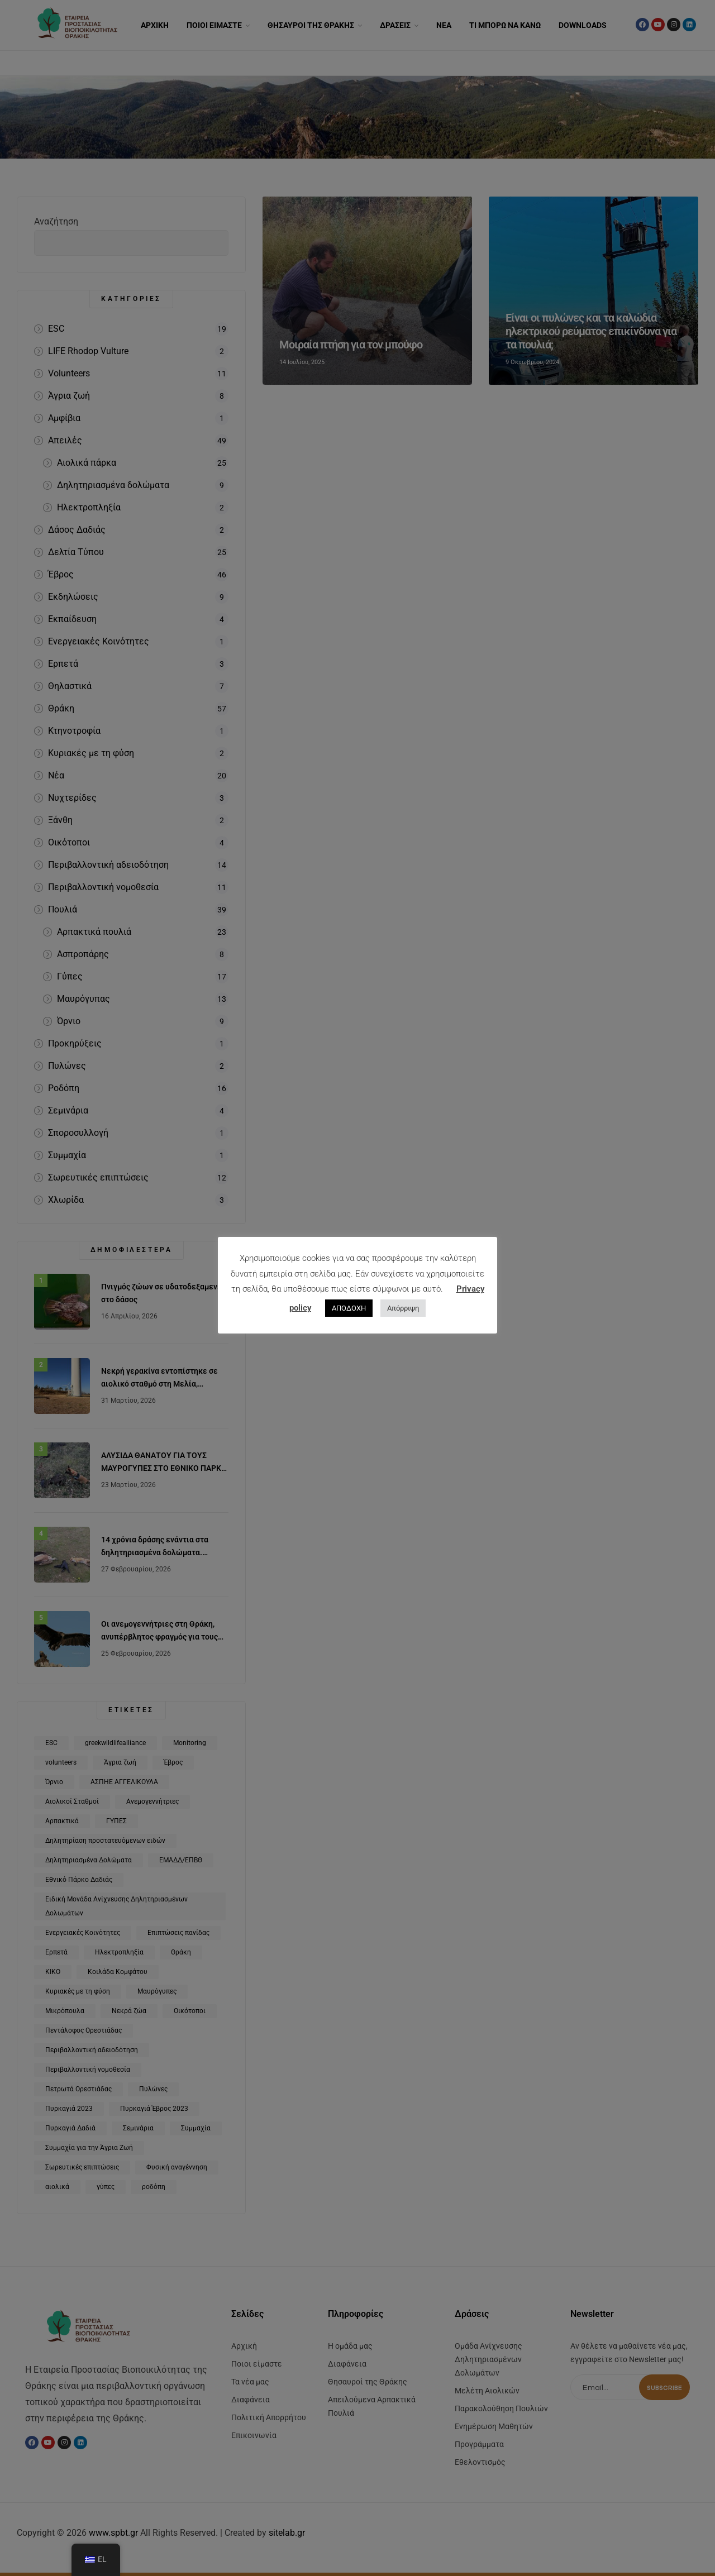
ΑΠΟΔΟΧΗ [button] (349, 1308)
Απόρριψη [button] (403, 1308)
